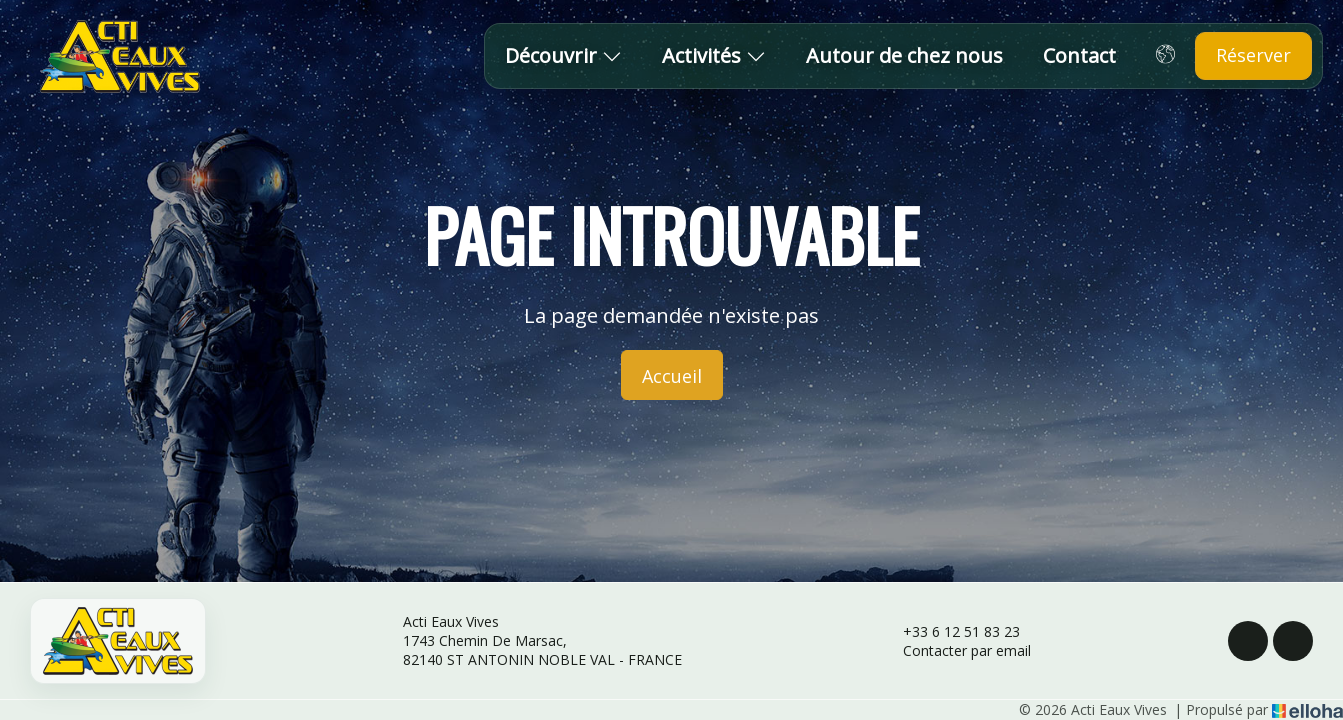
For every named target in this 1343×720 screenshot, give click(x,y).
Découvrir (563, 56)
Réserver (1253, 55)
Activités (714, 56)
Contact (1079, 56)
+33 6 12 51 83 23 (950, 631)
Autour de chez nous (904, 56)
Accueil (672, 376)
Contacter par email (955, 650)
